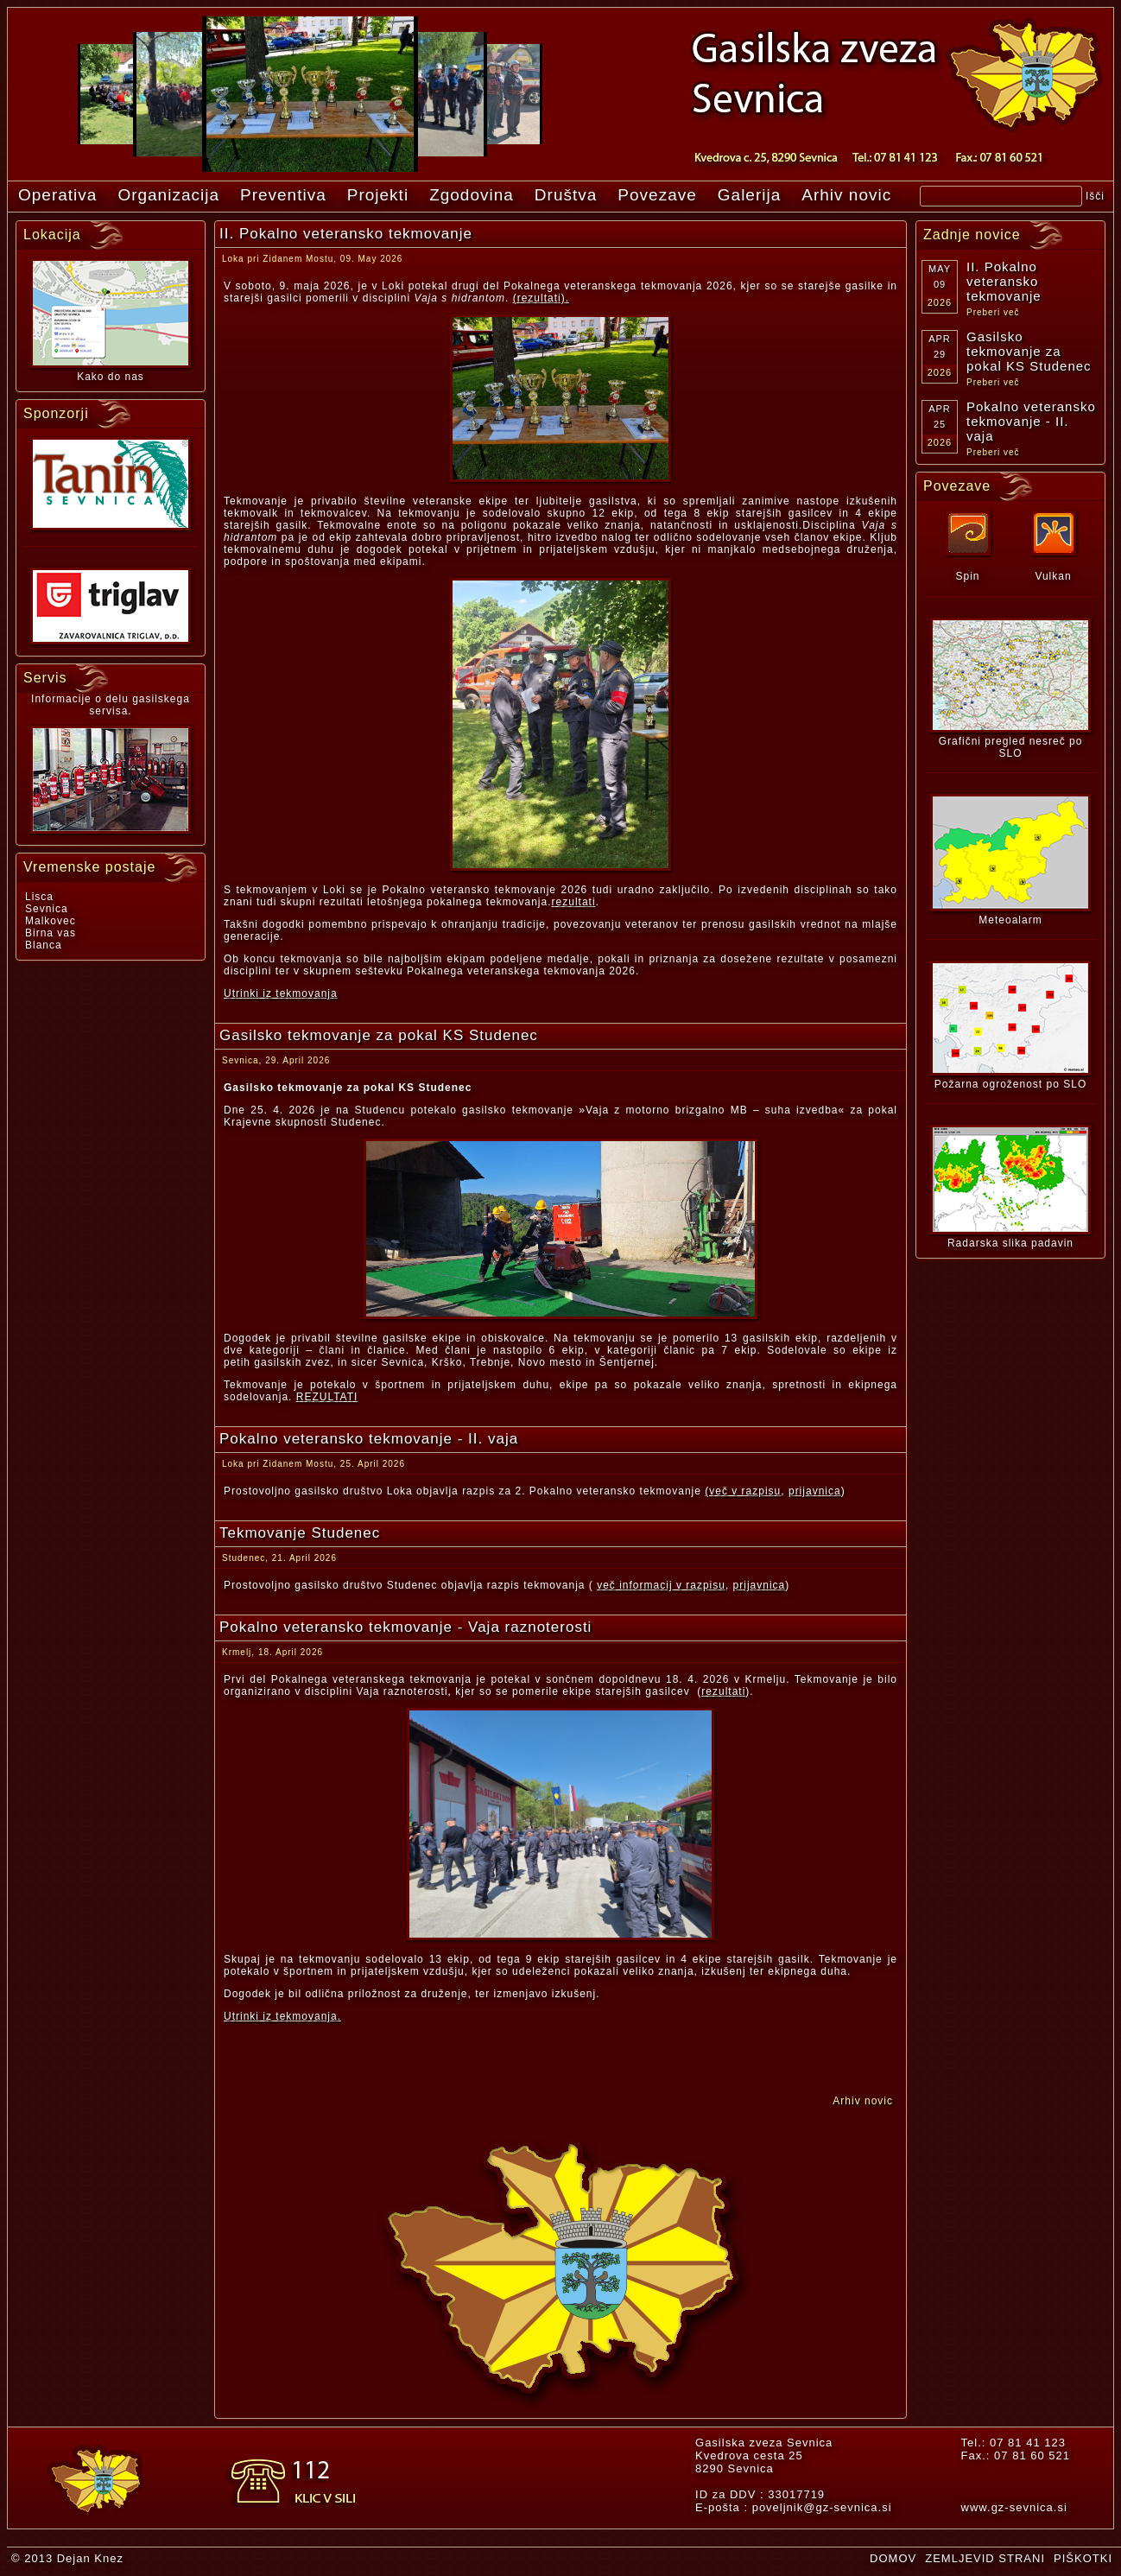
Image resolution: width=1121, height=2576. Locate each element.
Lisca (39, 897)
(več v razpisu (743, 1491)
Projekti (377, 195)
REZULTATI (327, 1397)
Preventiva (283, 195)
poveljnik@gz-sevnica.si (822, 2507)
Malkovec (50, 921)
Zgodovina (471, 195)
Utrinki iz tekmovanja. (282, 2016)
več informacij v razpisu (661, 1585)
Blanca (43, 945)
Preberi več (993, 312)
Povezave (657, 195)
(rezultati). (541, 298)
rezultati (574, 902)
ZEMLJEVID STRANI (985, 2558)
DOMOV (893, 2558)
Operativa (57, 195)
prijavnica (814, 1491)
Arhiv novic (846, 195)
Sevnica (46, 909)
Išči (1095, 196)
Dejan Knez (90, 2558)
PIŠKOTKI (1083, 2558)
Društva (566, 195)
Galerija (749, 195)
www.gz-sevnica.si (1014, 2507)
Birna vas (50, 933)
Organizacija (168, 195)
